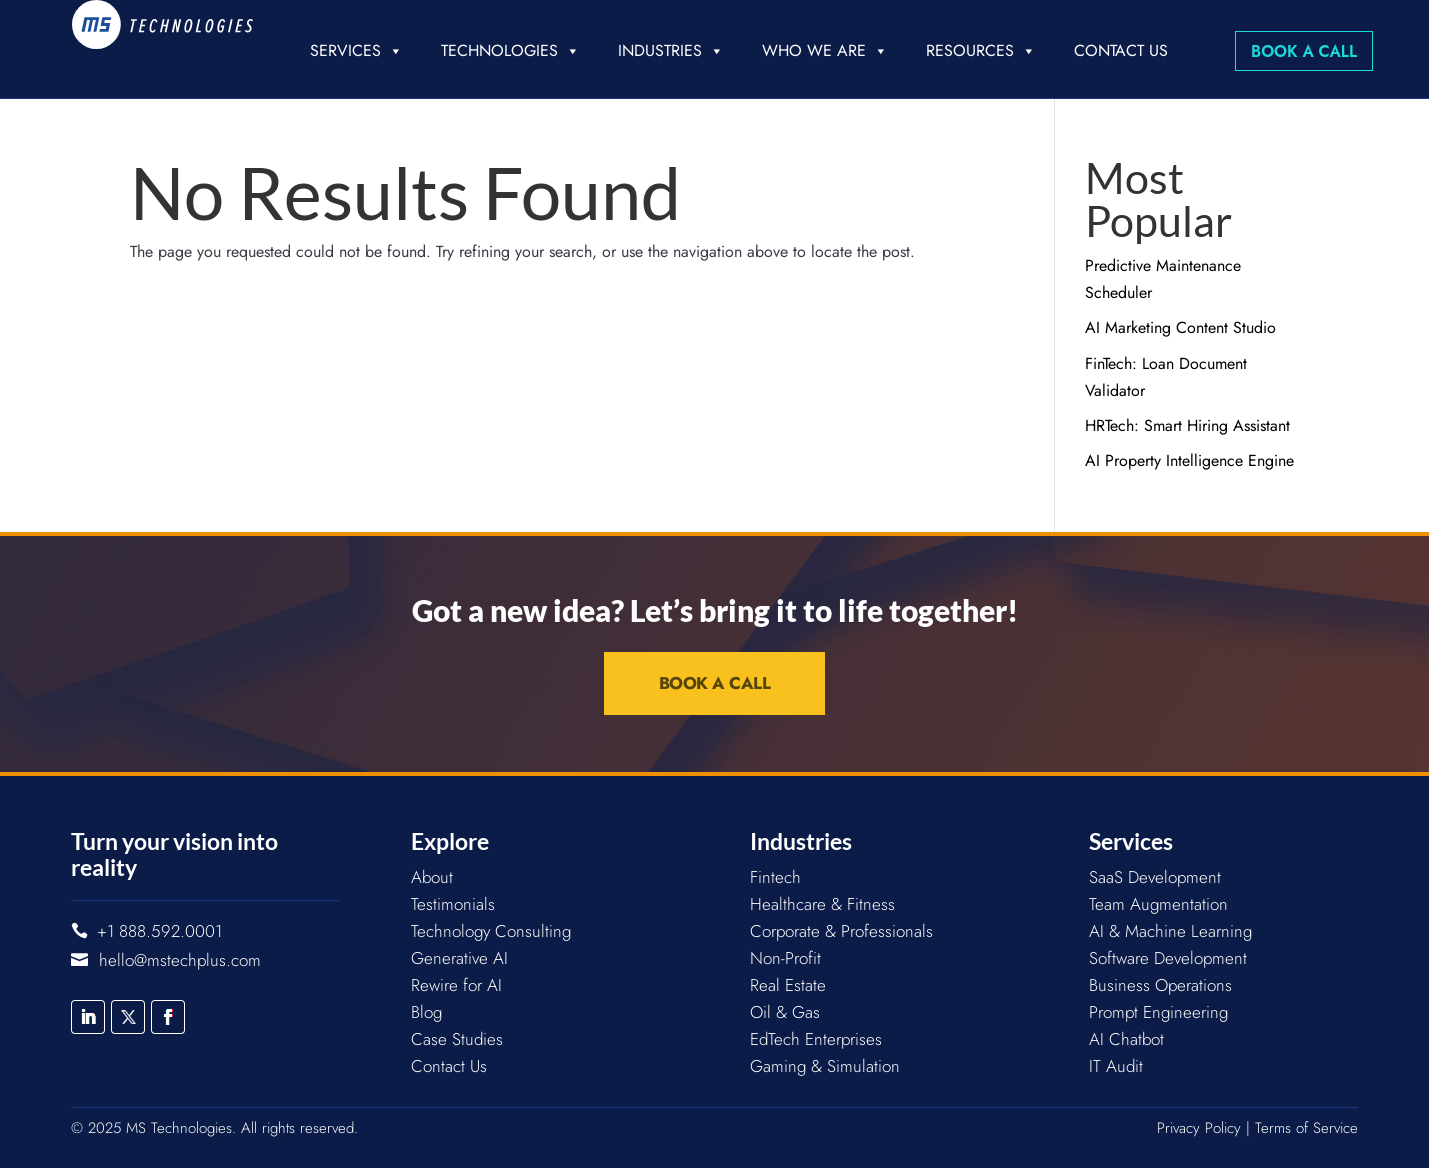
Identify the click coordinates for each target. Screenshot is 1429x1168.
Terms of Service (1306, 1128)
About (432, 877)
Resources (981, 51)
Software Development (1168, 958)
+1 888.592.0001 (159, 931)
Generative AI (459, 958)
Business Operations (1160, 985)
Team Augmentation (1158, 904)
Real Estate (788, 985)
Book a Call (1304, 51)
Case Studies (457, 1039)
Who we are (825, 51)
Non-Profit (785, 958)
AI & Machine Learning (1170, 931)
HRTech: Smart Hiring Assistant (1187, 425)
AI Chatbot (1126, 1039)
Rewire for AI (456, 985)
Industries (671, 51)
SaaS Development (1155, 877)
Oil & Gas (785, 1012)
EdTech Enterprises (816, 1039)
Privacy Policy (1199, 1128)
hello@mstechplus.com (180, 960)
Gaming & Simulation (825, 1066)
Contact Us (1121, 50)
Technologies (510, 51)
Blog (426, 1012)
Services (356, 51)
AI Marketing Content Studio (1180, 327)
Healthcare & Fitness (822, 904)
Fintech (775, 877)
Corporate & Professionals (841, 931)
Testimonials (453, 904)
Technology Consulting (491, 931)
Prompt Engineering (1158, 1012)
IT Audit (1116, 1066)
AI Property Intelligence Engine (1189, 460)
